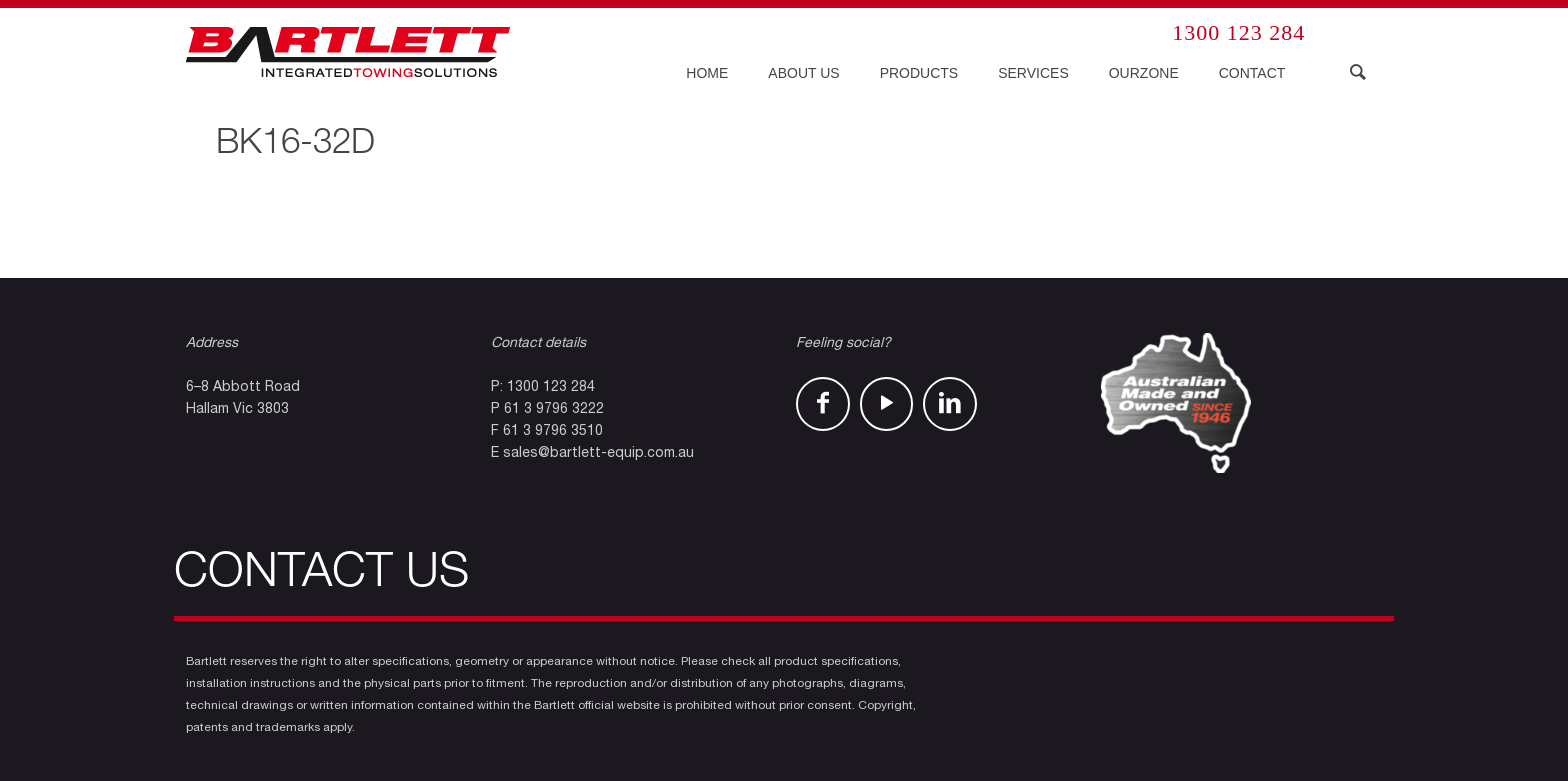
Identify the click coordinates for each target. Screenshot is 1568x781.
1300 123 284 (1238, 32)
